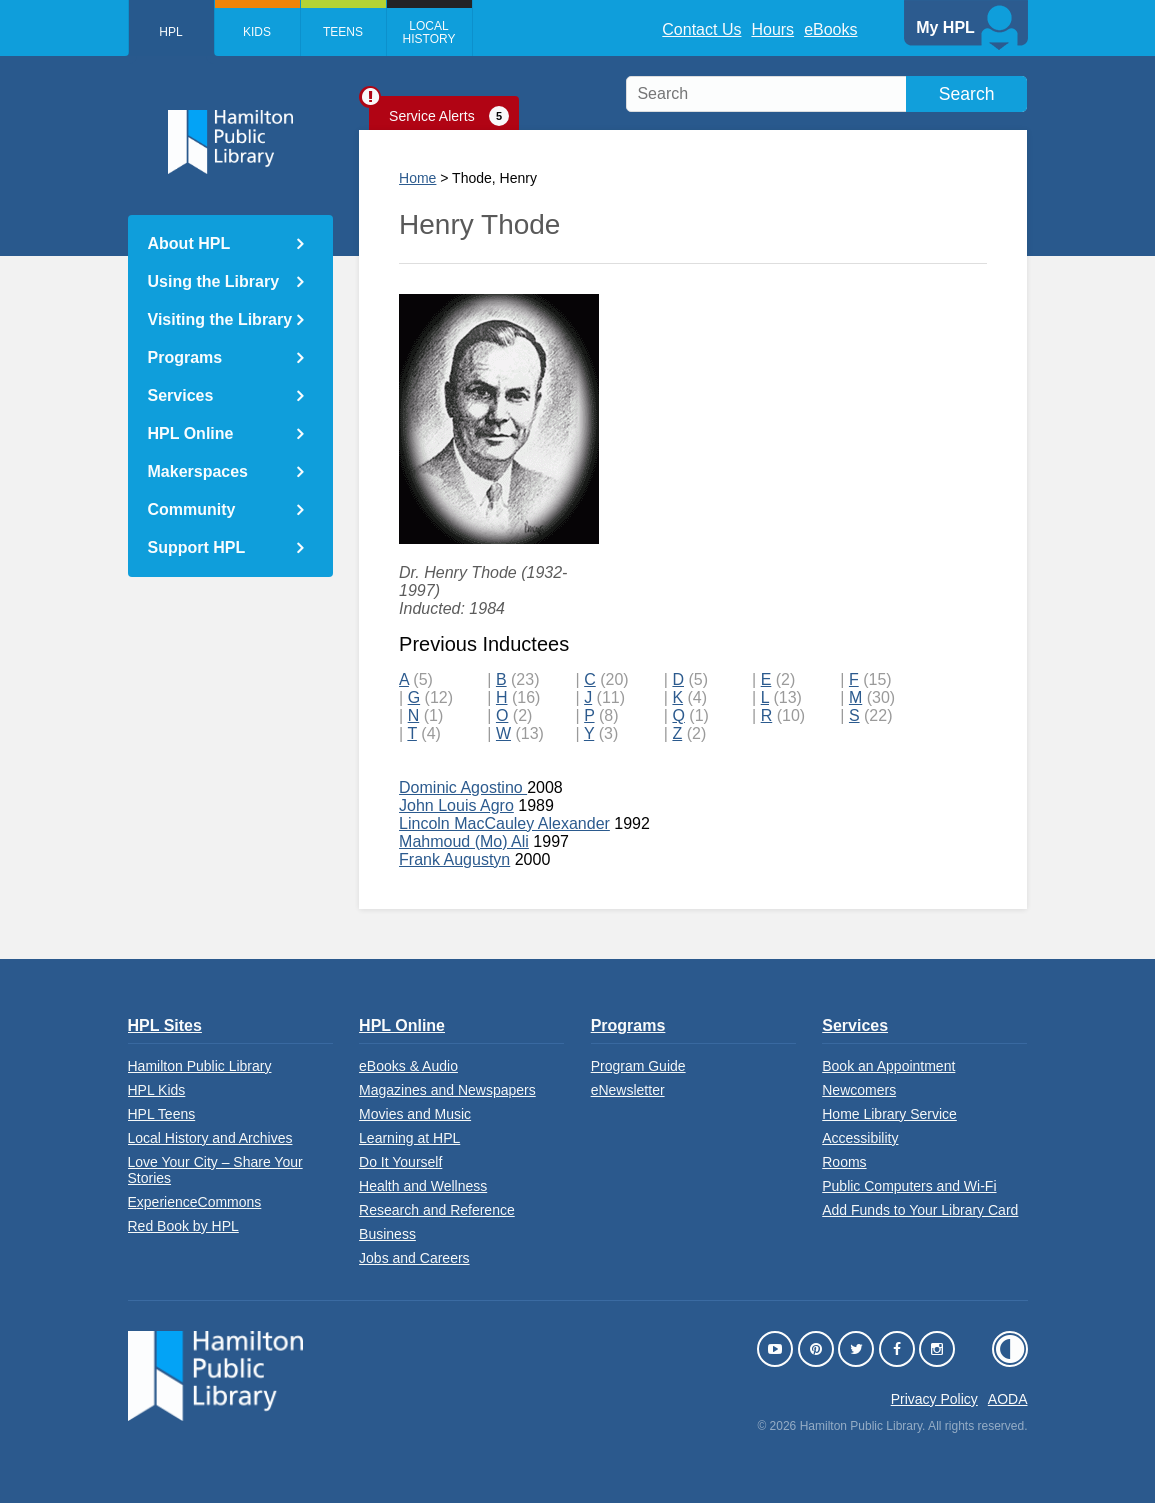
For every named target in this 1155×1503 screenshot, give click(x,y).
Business (387, 1234)
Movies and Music (415, 1114)
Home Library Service (889, 1114)
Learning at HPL (409, 1138)
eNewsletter (628, 1090)
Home (417, 178)
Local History (429, 32)
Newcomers (859, 1090)
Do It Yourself (400, 1162)
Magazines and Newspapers (447, 1090)
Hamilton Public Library (200, 1066)
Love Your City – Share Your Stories (215, 1170)
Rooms (844, 1162)
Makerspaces (198, 471)
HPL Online (191, 433)
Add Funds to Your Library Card (920, 1210)
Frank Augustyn (454, 859)
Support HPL (197, 547)
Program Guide (638, 1066)
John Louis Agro (456, 805)
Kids (257, 32)
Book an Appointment (888, 1066)
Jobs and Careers (414, 1258)
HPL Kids (157, 1090)
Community (192, 509)
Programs (185, 357)
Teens (343, 32)
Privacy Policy (934, 1399)
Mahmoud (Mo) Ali (464, 841)
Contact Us (701, 29)
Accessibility (860, 1138)
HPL (170, 32)
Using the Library (214, 281)
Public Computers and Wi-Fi (909, 1186)
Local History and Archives (210, 1138)
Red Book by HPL (183, 1226)
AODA (1008, 1399)
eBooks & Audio (408, 1066)
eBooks (830, 29)
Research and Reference (437, 1210)
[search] (826, 94)
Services (181, 395)
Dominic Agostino (463, 787)
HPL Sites (165, 1025)
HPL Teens (162, 1114)
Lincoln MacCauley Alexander (504, 823)
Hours (772, 29)
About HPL (189, 243)
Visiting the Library (220, 319)
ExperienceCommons (195, 1202)
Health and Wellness (423, 1186)
